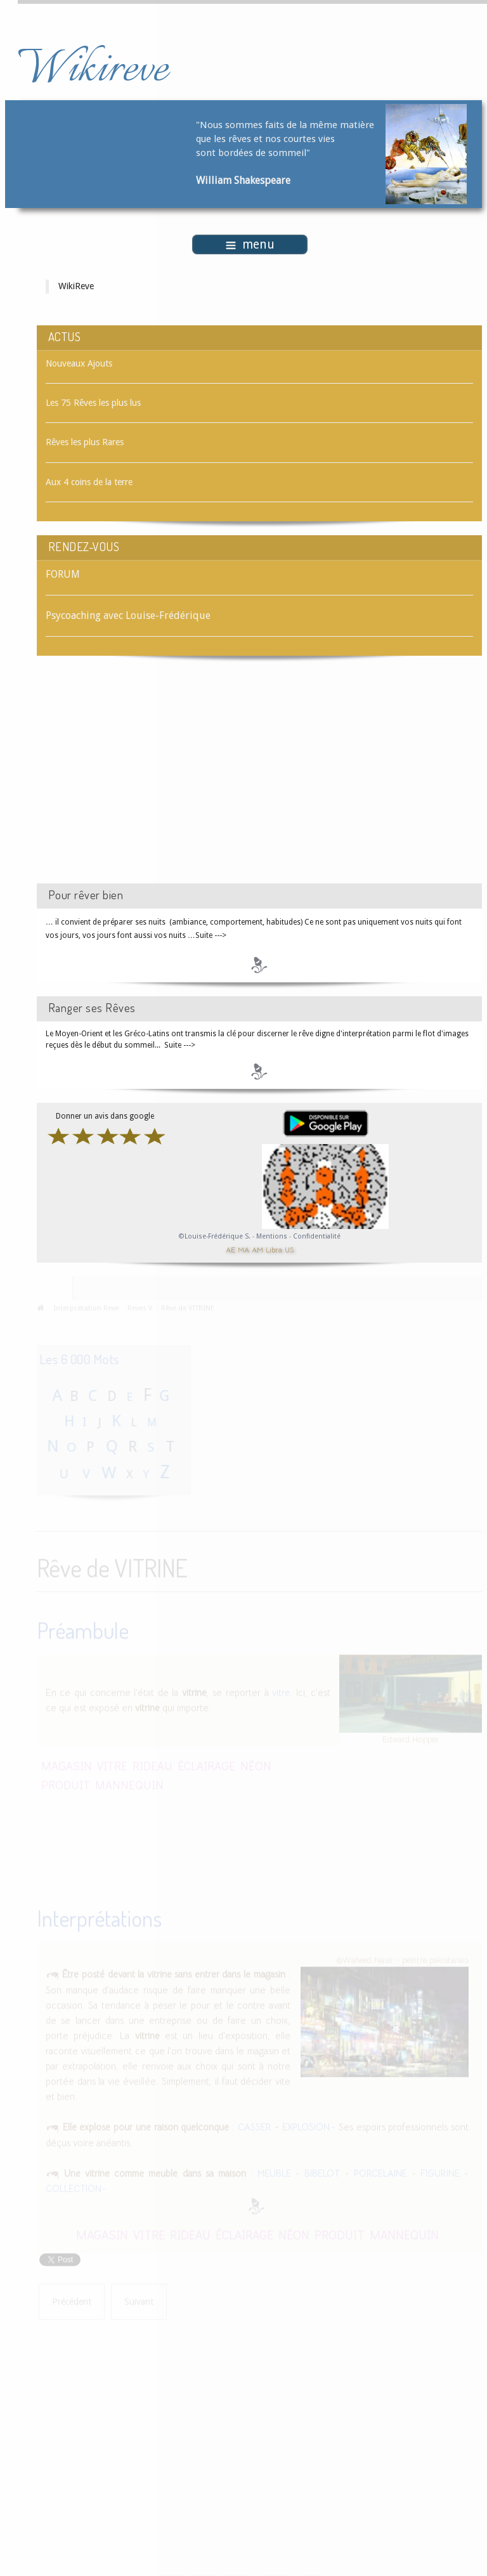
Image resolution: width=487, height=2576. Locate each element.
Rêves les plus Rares (85, 442)
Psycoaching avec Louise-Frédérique (128, 615)
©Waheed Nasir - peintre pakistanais (402, 1958)
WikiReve (76, 286)
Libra (274, 1249)
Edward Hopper (410, 1738)
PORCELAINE (380, 2172)
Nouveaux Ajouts (79, 363)
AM (257, 1249)
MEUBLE (274, 2172)
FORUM (63, 574)
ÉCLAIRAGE (206, 1764)
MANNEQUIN (129, 1783)
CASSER (254, 2126)
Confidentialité (317, 1236)
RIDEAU (152, 1764)
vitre (281, 1691)
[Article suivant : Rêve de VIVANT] (139, 2300)
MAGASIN (66, 1764)
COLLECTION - (76, 2188)
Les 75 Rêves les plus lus (93, 403)
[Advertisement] (144, 780)
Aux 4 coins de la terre (89, 482)
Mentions (272, 1236)
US (289, 1249)
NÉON (255, 1764)
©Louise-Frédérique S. (214, 1236)
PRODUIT (65, 1783)
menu (250, 244)
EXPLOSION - (308, 2126)
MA (243, 1249)
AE (230, 1249)
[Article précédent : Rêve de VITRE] (71, 2300)
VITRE (112, 1764)
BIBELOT (322, 2172)
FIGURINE (440, 2172)
